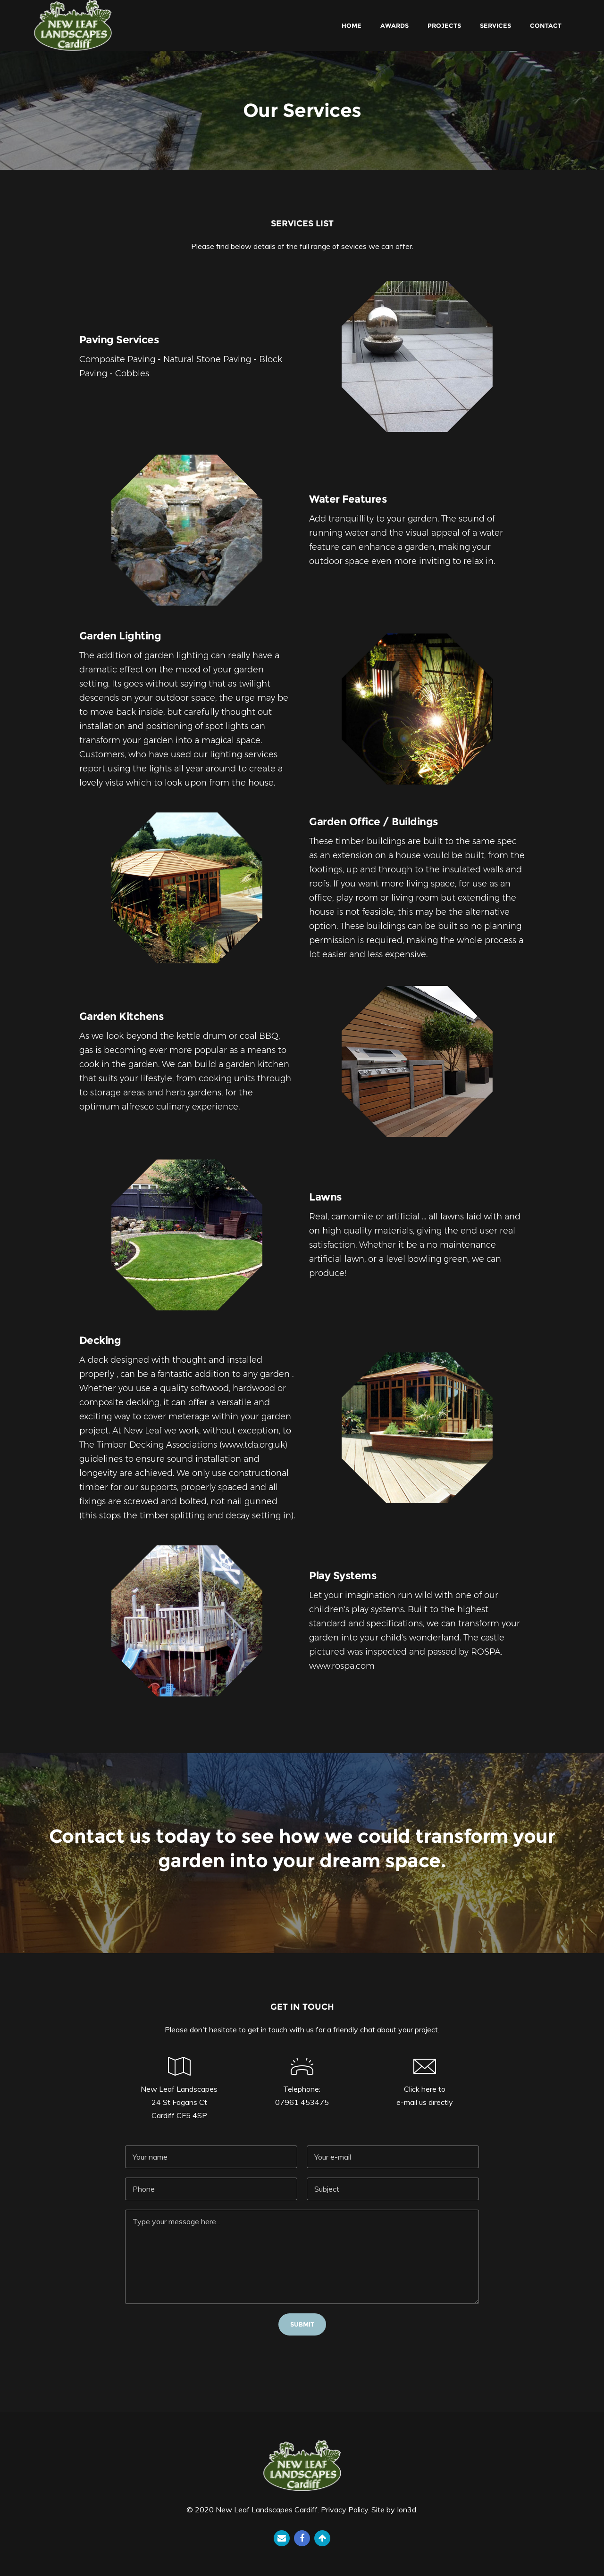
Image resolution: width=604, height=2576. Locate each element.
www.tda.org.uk (253, 1445)
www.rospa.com (342, 1666)
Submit (302, 2324)
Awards (394, 25)
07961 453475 (302, 2102)
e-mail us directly (424, 2102)
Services (495, 25)
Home (351, 25)
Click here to (424, 2089)
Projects (444, 25)
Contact (546, 25)
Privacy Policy (344, 2509)
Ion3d (406, 2509)
